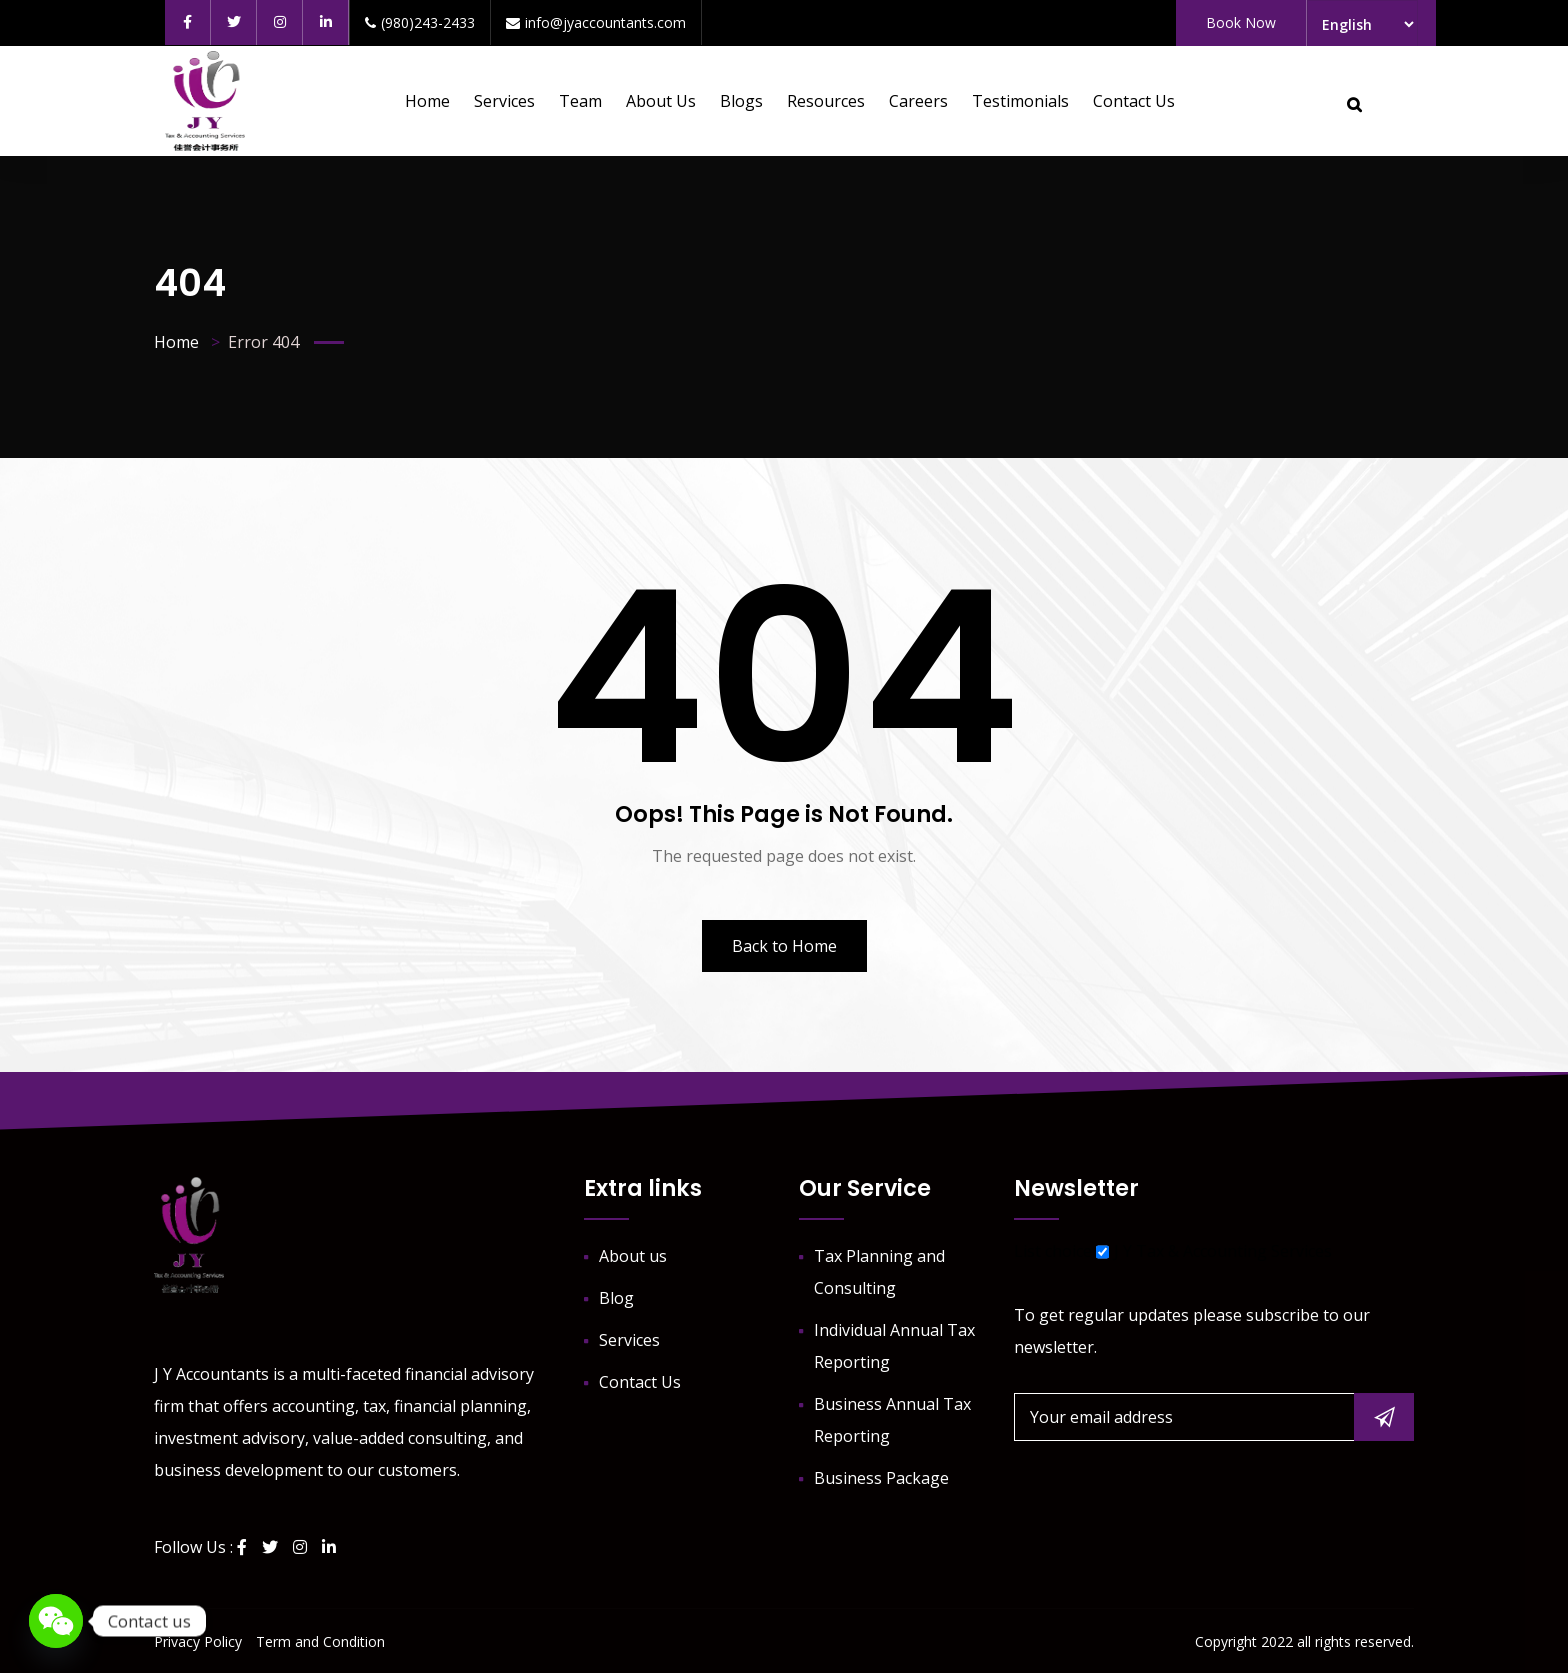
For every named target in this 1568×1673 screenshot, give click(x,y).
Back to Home (784, 946)
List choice (1053, 1251)
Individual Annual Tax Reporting (894, 1346)
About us (661, 101)
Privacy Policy (198, 1641)
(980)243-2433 (420, 22)
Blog (616, 1298)
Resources (826, 101)
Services (504, 101)
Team (580, 101)
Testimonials (1020, 101)
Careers (918, 101)
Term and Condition (320, 1641)
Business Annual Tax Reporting (892, 1420)
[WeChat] (56, 1621)
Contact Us (1134, 101)
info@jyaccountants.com (596, 22)
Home (427, 101)
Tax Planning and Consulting (879, 1272)
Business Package (881, 1478)
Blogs (741, 101)
